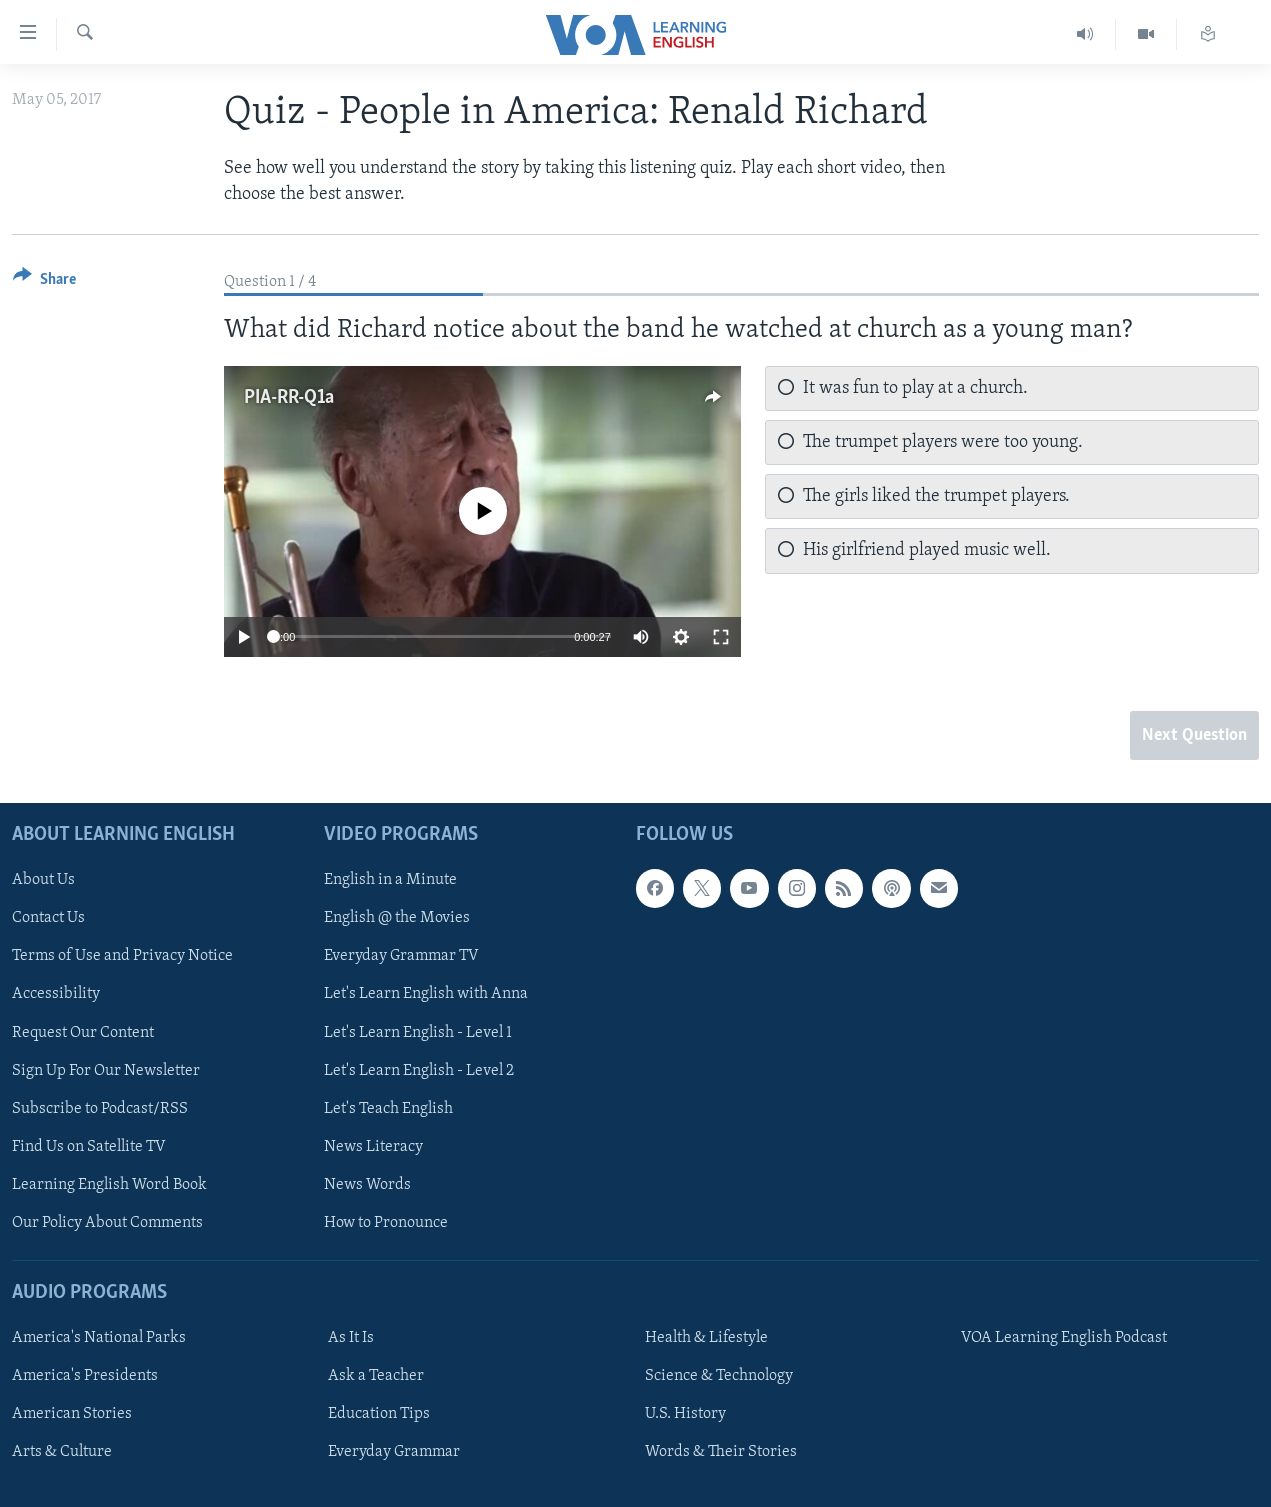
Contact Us (48, 918)
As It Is (351, 1338)
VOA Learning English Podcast (1064, 1338)
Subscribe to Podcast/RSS (100, 1109)
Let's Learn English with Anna (426, 995)
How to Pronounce (386, 1223)
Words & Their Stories (721, 1452)
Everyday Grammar (394, 1452)
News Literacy (373, 1147)
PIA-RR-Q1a (289, 398)
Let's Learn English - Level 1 (418, 1033)
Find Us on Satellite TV (89, 1147)
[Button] (44, 282)
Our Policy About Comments (107, 1223)
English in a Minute (390, 880)
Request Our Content (83, 1033)
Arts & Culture (62, 1452)
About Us (43, 880)
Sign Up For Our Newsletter (106, 1071)
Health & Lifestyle (706, 1338)
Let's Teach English (388, 1109)
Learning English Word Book (109, 1185)
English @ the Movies (397, 918)
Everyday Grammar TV (401, 957)
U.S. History (685, 1414)
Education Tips (379, 1414)
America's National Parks (99, 1338)
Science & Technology (719, 1376)
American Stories (72, 1414)
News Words (367, 1185)
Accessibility (56, 995)
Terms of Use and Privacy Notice (122, 957)
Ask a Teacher (376, 1376)
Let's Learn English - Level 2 (419, 1071)
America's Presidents (85, 1376)
